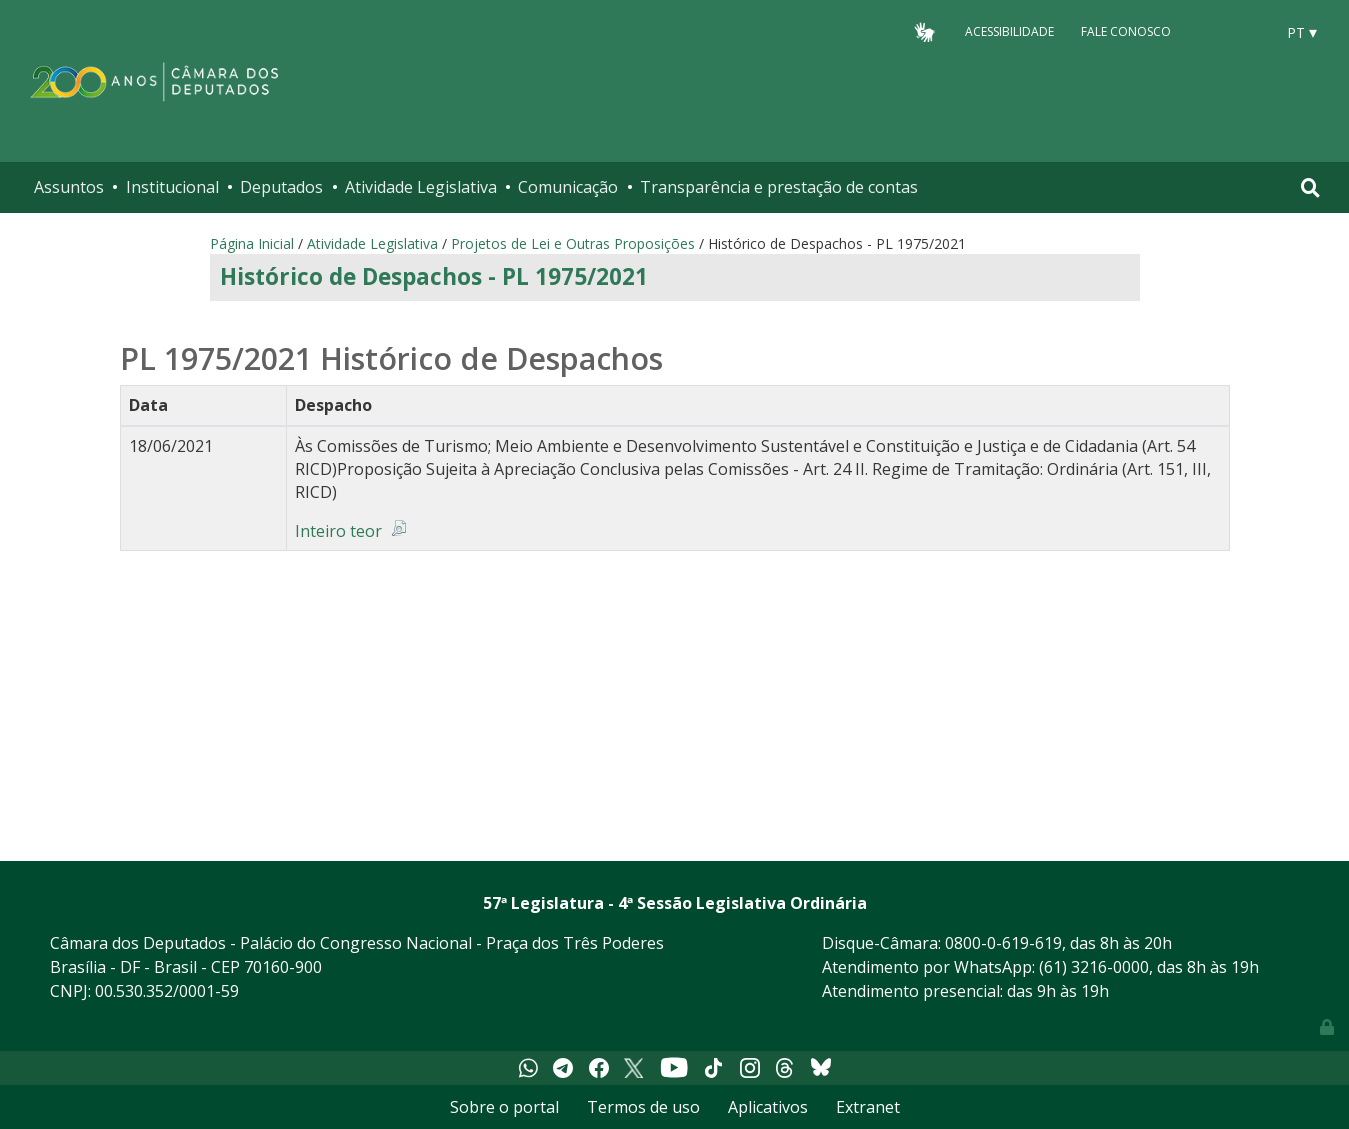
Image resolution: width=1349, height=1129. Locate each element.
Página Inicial (252, 243)
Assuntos (69, 187)
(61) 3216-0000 (1094, 967)
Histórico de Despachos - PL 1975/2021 (434, 276)
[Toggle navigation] (1310, 187)
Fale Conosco (1126, 31)
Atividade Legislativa (421, 187)
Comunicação (568, 187)
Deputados (281, 187)
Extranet (868, 1107)
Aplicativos (768, 1107)
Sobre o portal (504, 1107)
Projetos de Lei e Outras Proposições (573, 243)
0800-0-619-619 (1003, 943)
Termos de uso (643, 1107)
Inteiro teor (338, 531)
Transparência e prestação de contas (779, 187)
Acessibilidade (1009, 31)
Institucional (172, 187)
